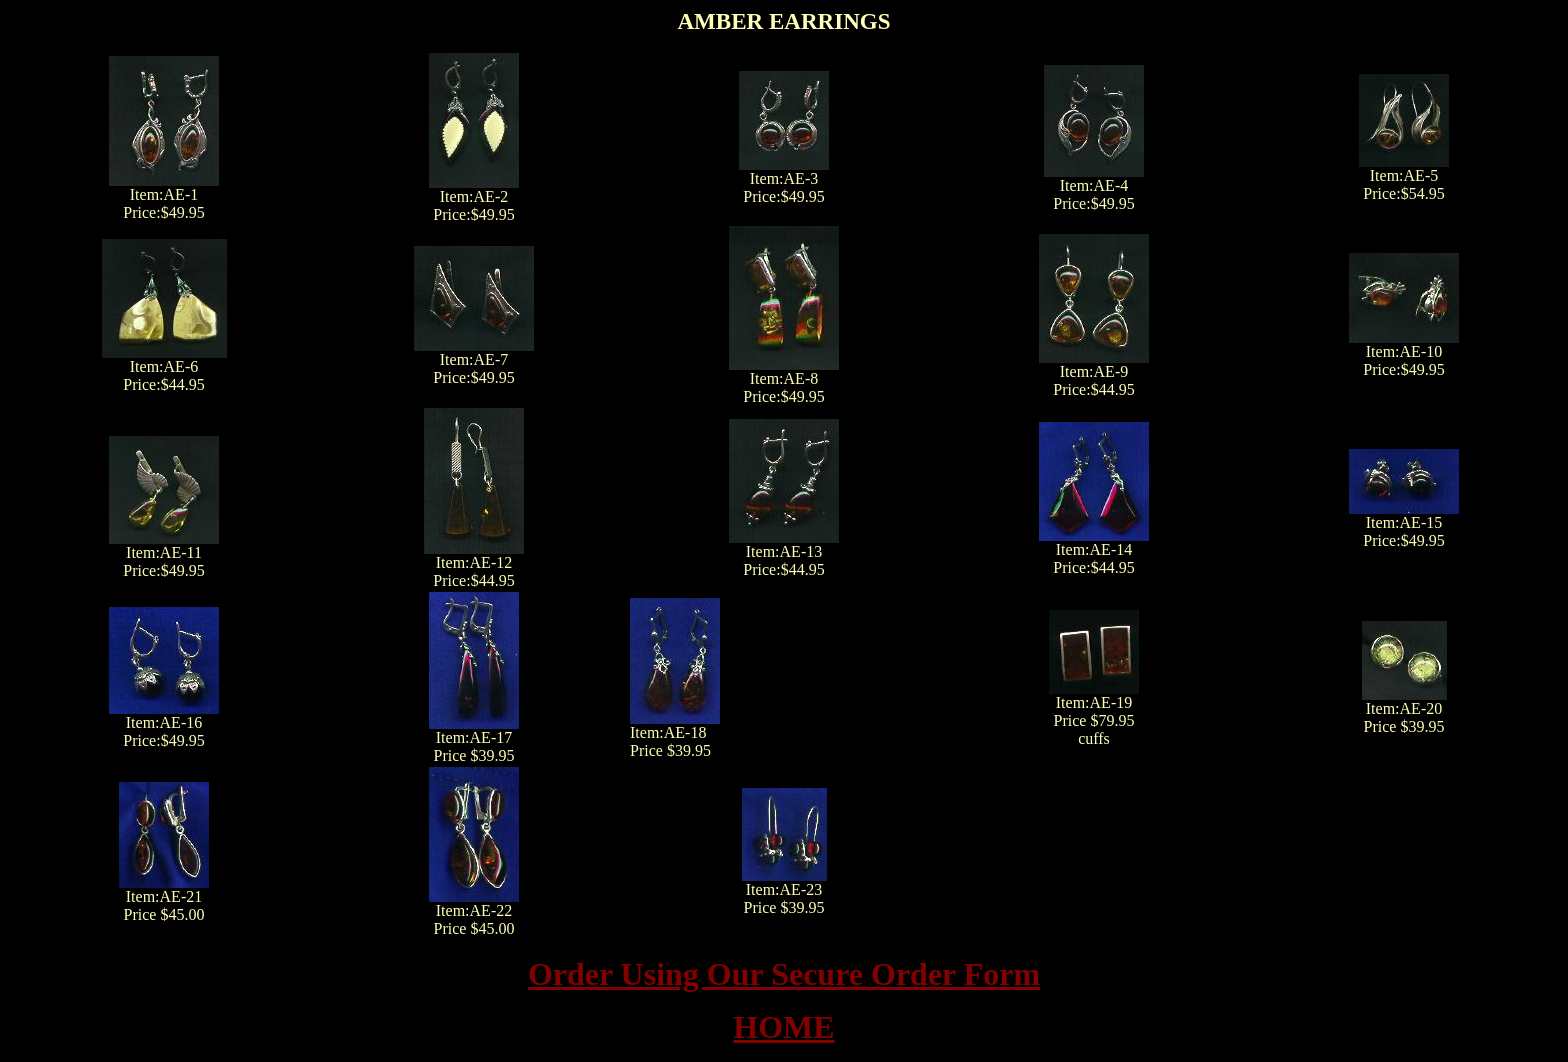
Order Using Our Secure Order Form (784, 974)
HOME (783, 1027)
